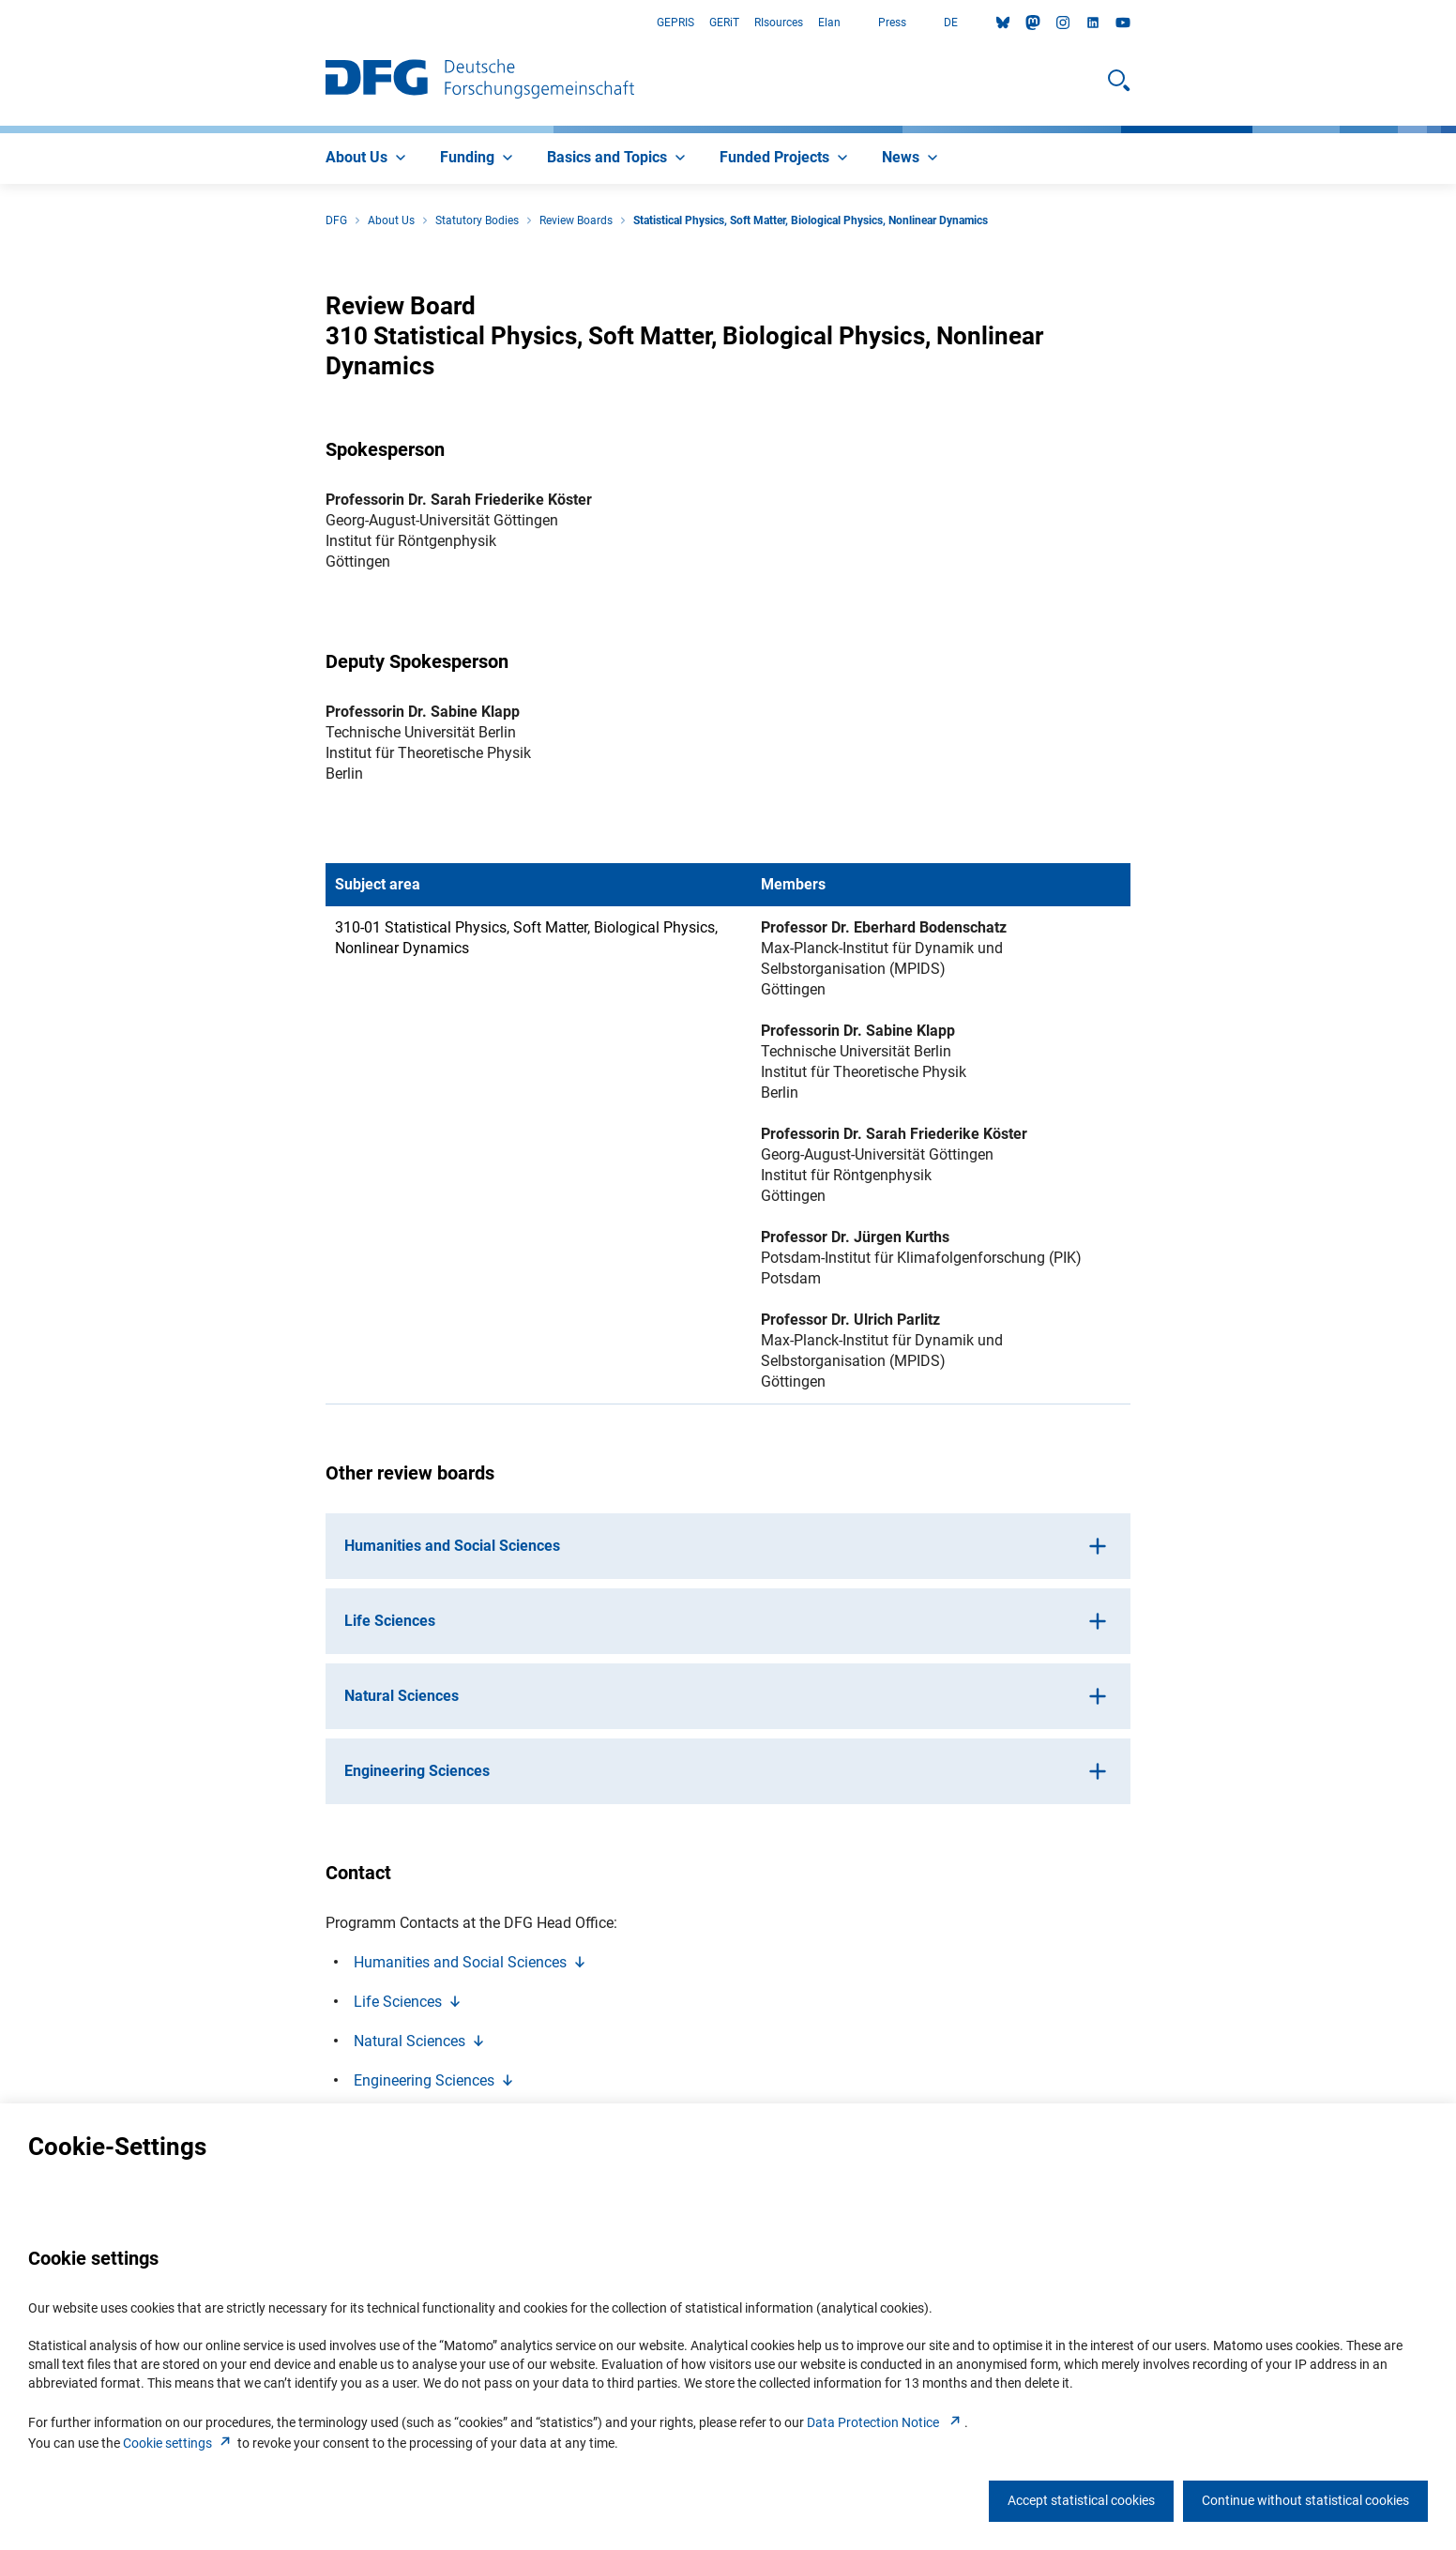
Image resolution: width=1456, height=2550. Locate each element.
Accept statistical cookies (1081, 2500)
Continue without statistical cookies (1305, 2500)
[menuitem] (368, 158)
